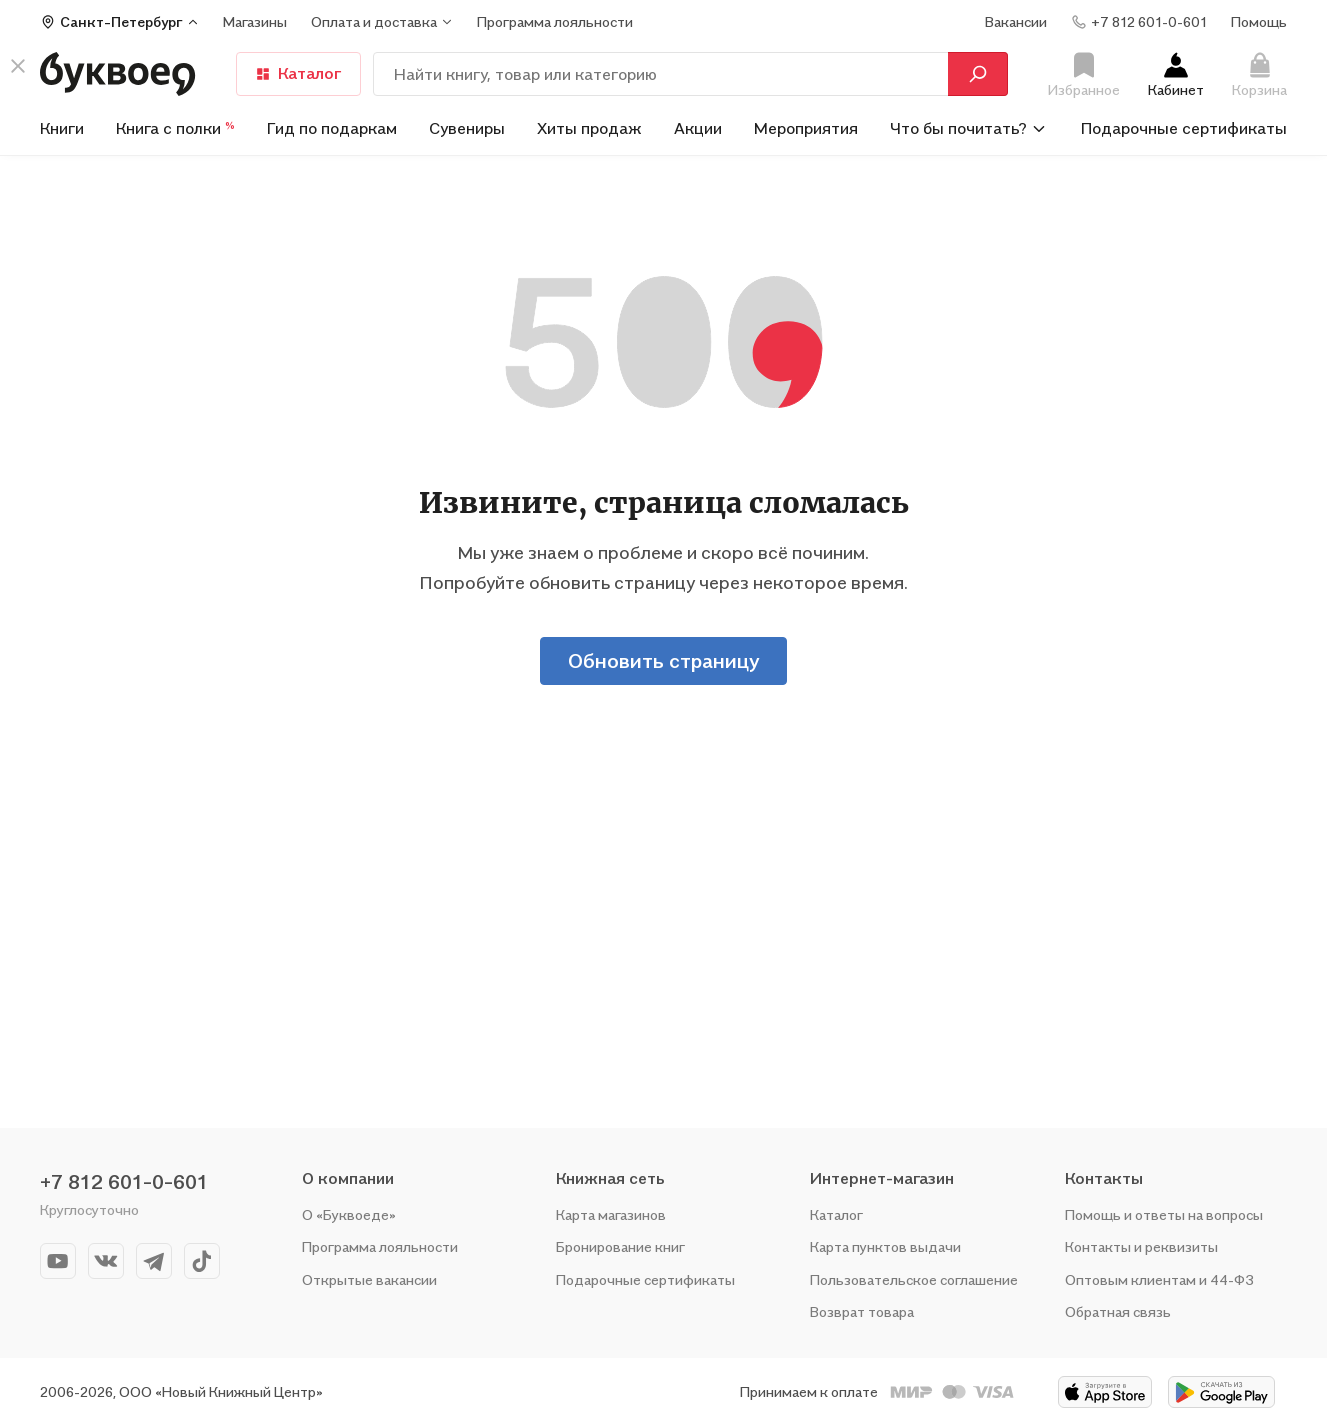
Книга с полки (175, 128)
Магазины (255, 21)
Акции (698, 128)
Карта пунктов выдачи (885, 1246)
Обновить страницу (663, 661)
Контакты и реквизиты (1141, 1246)
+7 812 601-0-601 (124, 1182)
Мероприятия (806, 128)
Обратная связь (1118, 1311)
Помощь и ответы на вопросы (1164, 1214)
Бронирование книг (620, 1246)
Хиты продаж (589, 128)
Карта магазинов (611, 1214)
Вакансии (1016, 21)
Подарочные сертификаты (1184, 128)
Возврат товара (862, 1311)
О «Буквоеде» (349, 1214)
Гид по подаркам (332, 128)
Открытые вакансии (369, 1279)
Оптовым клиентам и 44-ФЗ (1159, 1279)
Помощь (1259, 21)
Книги (62, 128)
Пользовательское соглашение (914, 1279)
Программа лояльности (380, 1246)
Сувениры (467, 128)
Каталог (298, 73)
